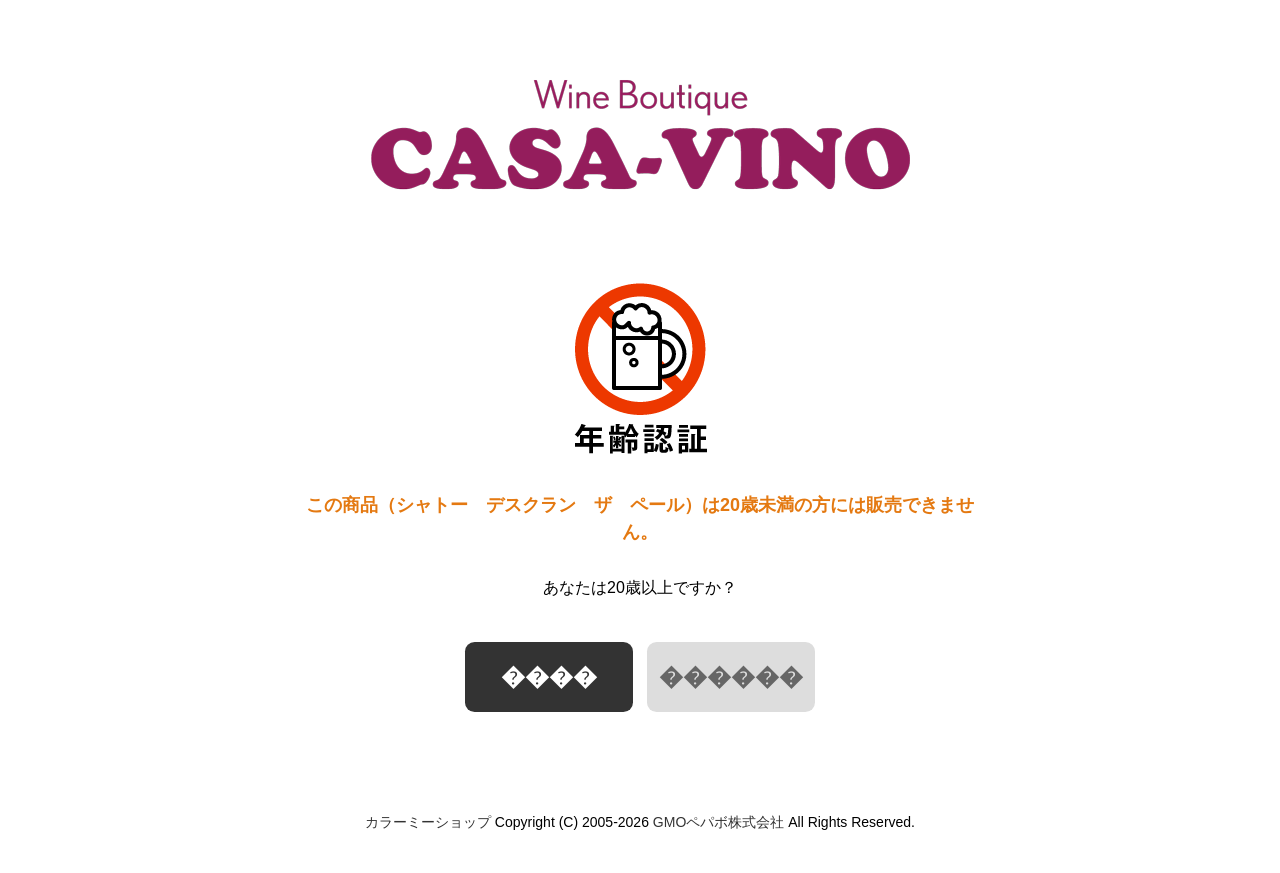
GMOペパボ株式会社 (718, 822)
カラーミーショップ (428, 822)
